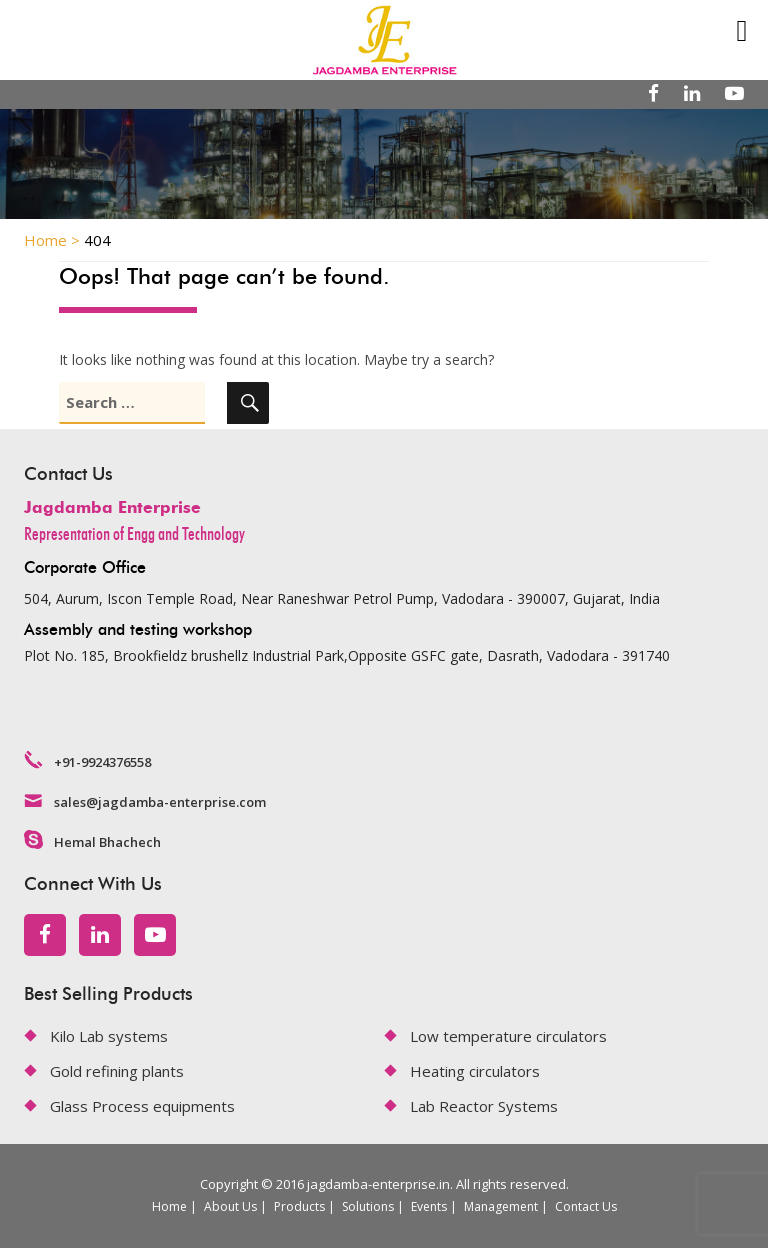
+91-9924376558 (102, 762)
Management (501, 1206)
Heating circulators (475, 1071)
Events (429, 1206)
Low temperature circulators (508, 1036)
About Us (230, 1206)
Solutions (368, 1206)
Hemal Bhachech (107, 842)
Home (169, 1206)
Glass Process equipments (142, 1106)
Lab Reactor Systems (484, 1106)
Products (299, 1206)
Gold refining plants (117, 1071)
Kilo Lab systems (109, 1036)
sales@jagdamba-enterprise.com (160, 802)
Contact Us (586, 1206)
